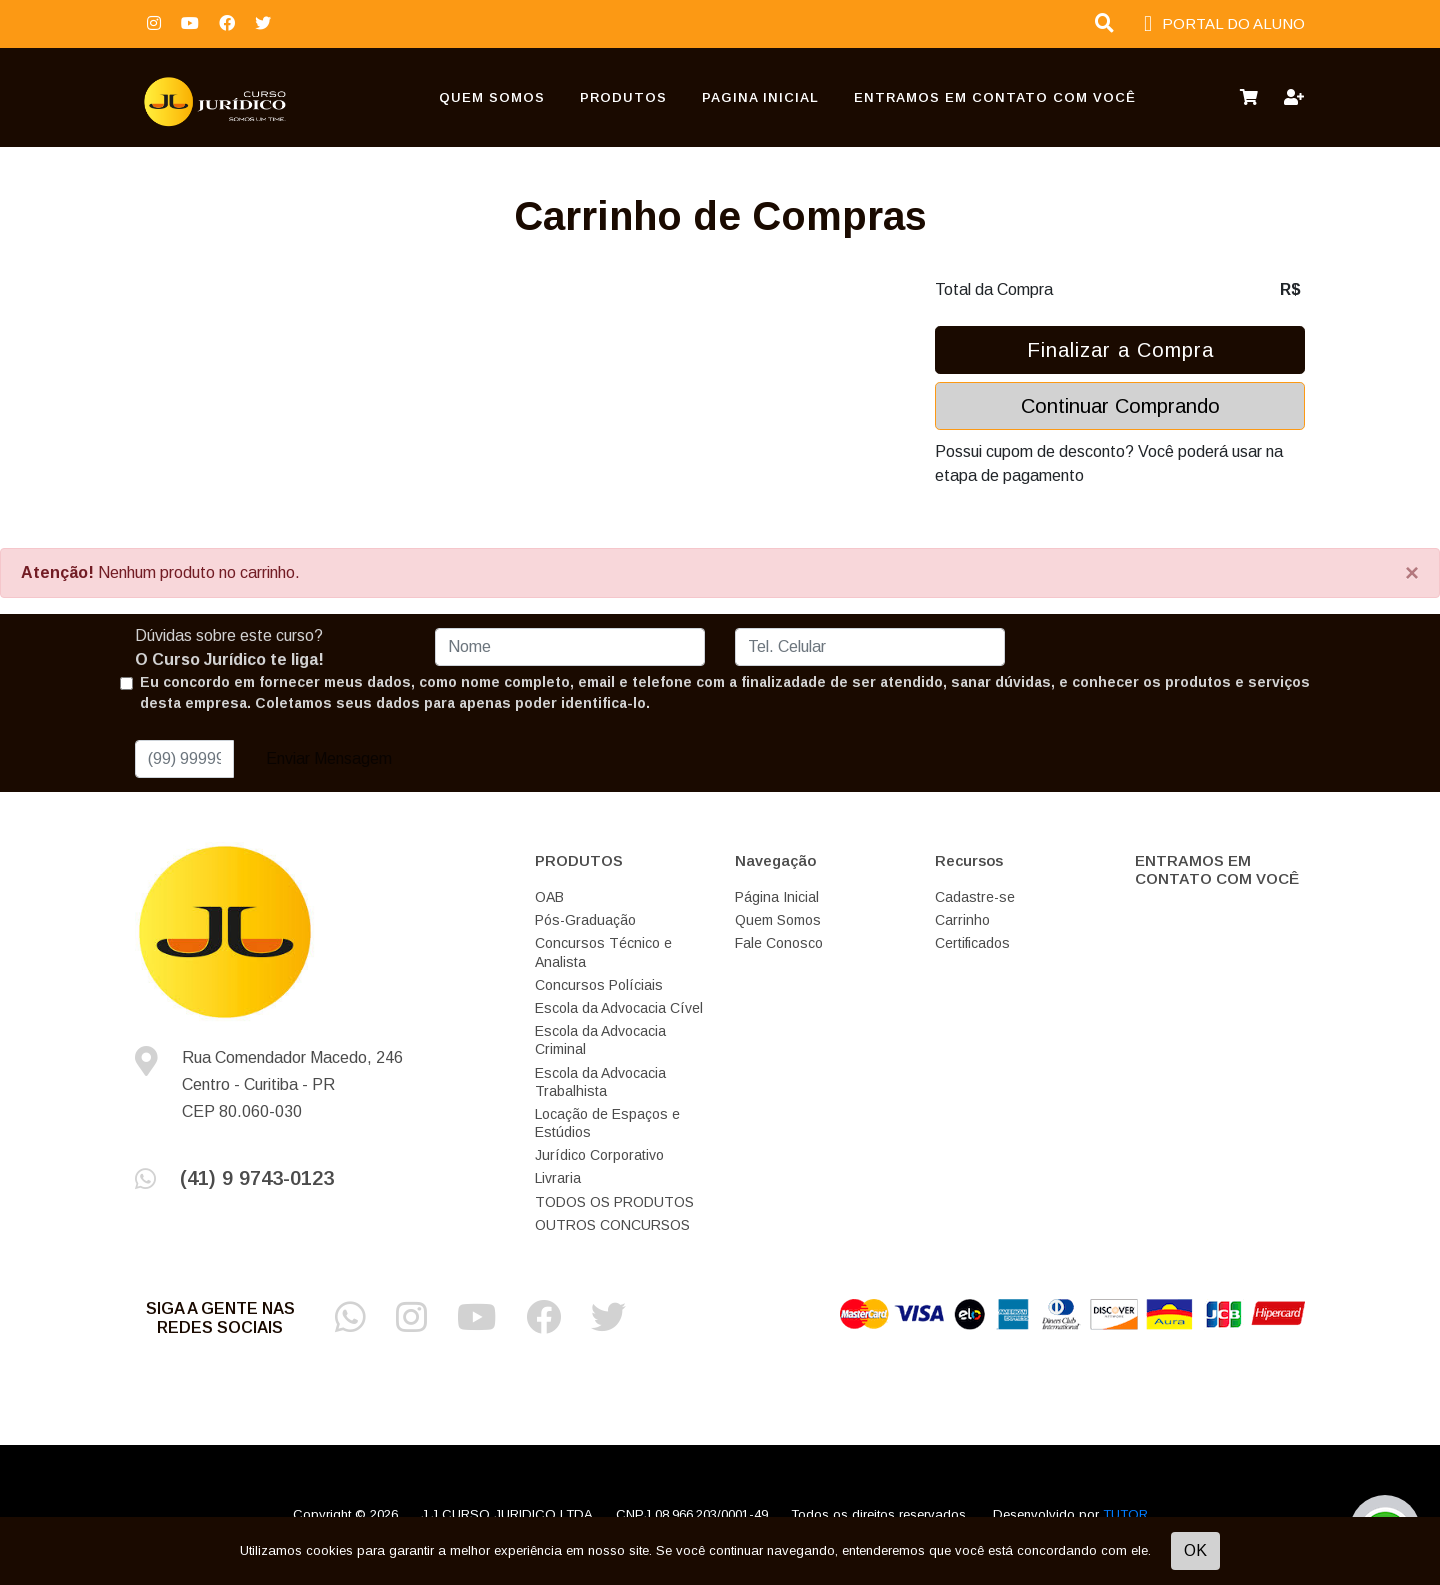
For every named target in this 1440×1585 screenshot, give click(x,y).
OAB (549, 897)
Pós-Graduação (585, 920)
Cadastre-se (975, 897)
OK (1195, 1550)
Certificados (972, 943)
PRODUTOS (623, 97)
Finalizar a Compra (1120, 350)
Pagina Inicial (760, 97)
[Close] (1412, 573)
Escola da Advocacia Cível (619, 1008)
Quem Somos (492, 97)
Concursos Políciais (599, 985)
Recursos (969, 860)
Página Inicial (777, 897)
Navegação (775, 860)
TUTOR (1125, 1514)
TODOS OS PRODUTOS (614, 1202)
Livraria (558, 1178)
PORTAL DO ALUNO (1224, 24)
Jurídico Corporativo (599, 1155)
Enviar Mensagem (329, 758)
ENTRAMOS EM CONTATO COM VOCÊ (995, 97)
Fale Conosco (779, 943)
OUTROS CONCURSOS (612, 1225)
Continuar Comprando (1120, 406)
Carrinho (962, 920)
